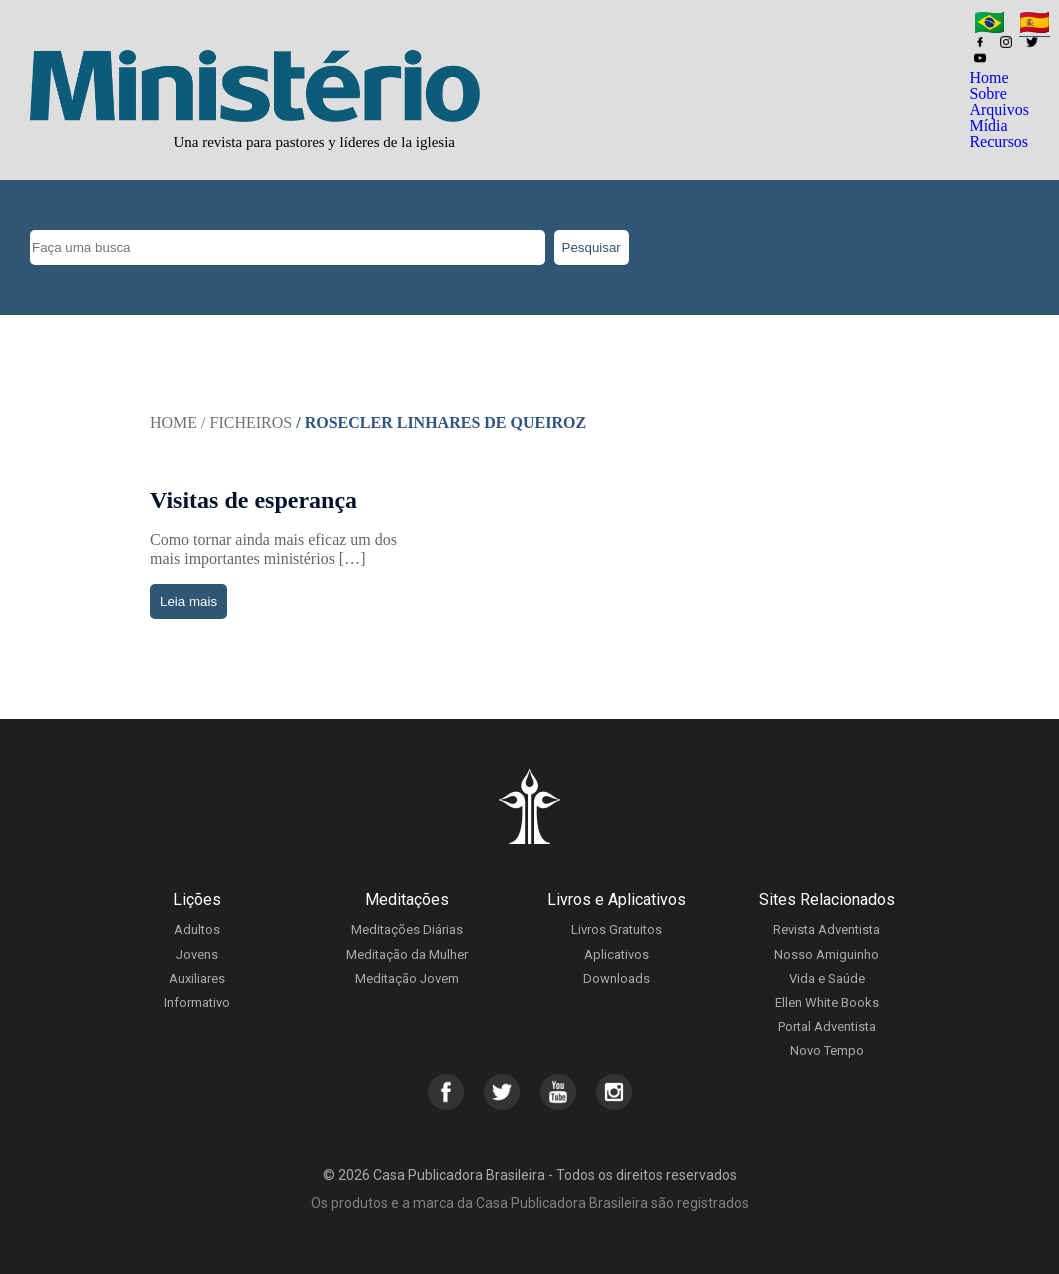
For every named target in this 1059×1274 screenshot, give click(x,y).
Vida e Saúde (827, 978)
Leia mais (188, 601)
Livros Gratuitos (616, 929)
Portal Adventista (827, 1026)
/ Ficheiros (246, 422)
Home (988, 77)
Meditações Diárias (407, 929)
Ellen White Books (827, 1002)
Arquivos (999, 109)
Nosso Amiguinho (826, 954)
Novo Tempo (827, 1050)
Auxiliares (197, 978)
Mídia (988, 125)
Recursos (998, 141)
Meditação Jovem (407, 978)
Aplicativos (616, 954)
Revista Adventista (826, 929)
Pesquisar (591, 247)
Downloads (616, 978)
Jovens (197, 954)
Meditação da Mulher (407, 954)
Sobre (987, 93)
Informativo (197, 1002)
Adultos (197, 929)
